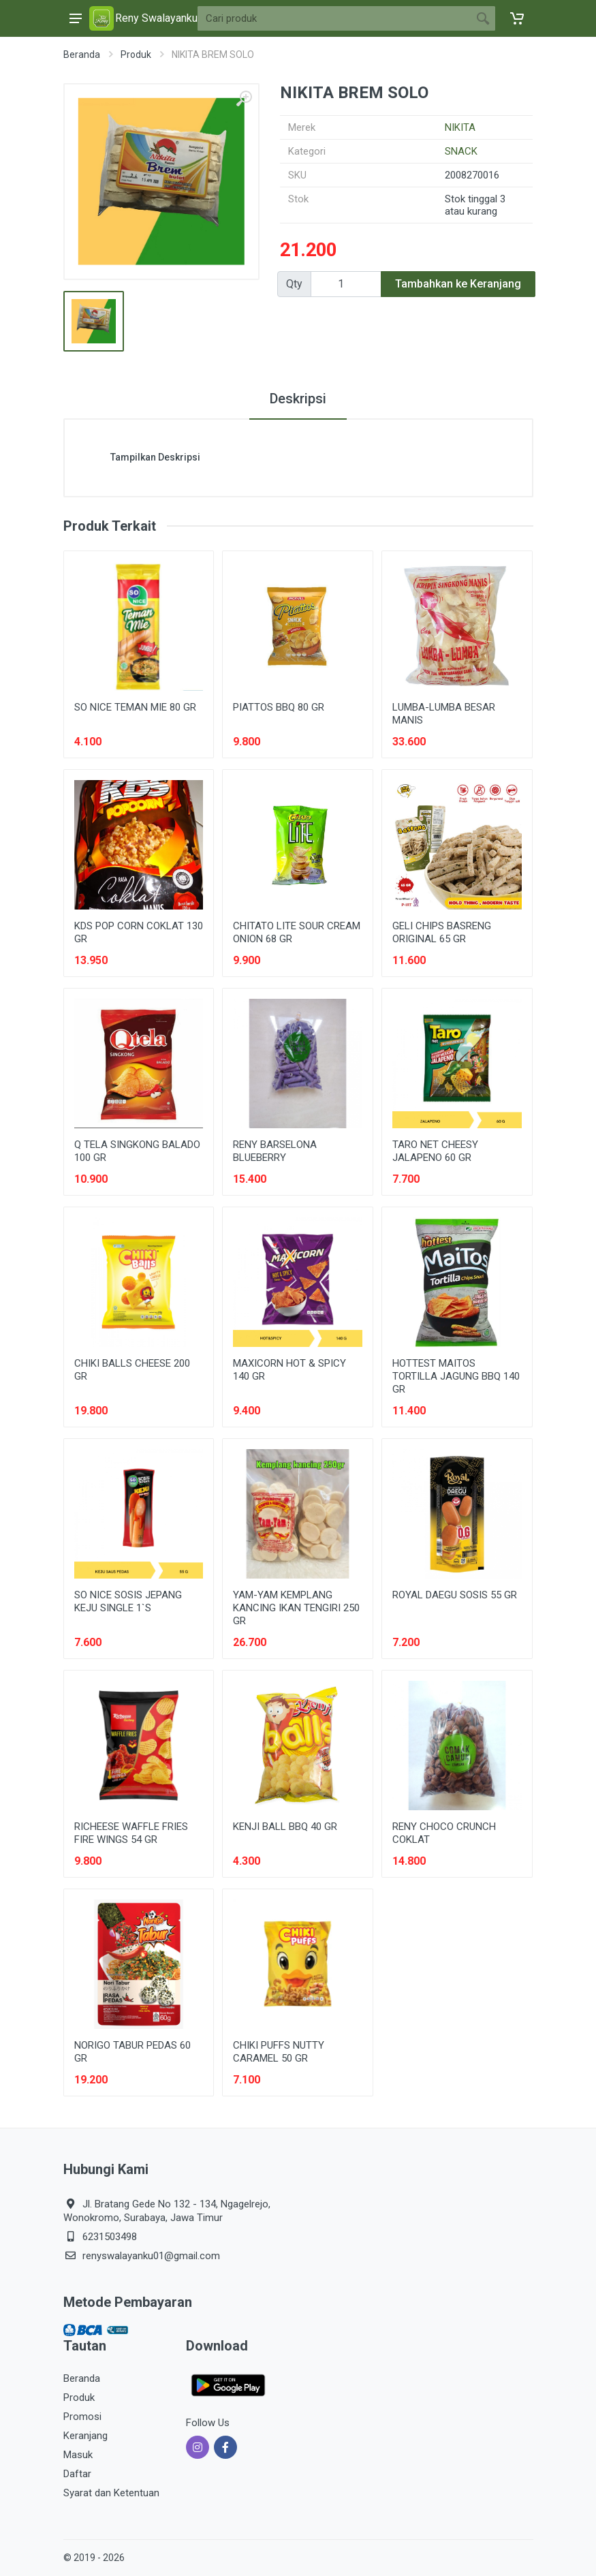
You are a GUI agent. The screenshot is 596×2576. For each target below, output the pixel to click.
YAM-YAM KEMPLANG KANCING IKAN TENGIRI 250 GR (296, 1608)
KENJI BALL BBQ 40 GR (285, 1826)
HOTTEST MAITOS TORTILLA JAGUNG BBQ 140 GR (456, 1376)
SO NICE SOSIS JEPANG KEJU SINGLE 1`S (128, 1601)
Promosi (82, 2416)
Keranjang (85, 2436)
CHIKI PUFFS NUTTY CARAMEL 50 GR (278, 2051)
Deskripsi (298, 398)
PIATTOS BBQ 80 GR (278, 707)
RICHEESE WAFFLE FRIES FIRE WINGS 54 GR (131, 1833)
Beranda (81, 54)
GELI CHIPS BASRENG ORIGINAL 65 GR (441, 932)
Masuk (78, 2455)
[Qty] (346, 284)
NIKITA (460, 127)
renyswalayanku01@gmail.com (151, 2256)
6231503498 (109, 2237)
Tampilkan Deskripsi (155, 457)
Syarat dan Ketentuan (111, 2493)
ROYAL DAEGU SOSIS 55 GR (454, 1595)
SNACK (461, 151)
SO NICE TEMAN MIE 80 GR (135, 707)
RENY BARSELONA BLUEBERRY (275, 1151)
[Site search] (334, 18)
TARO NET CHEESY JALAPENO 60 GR (435, 1151)
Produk (136, 54)
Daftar (77, 2474)
